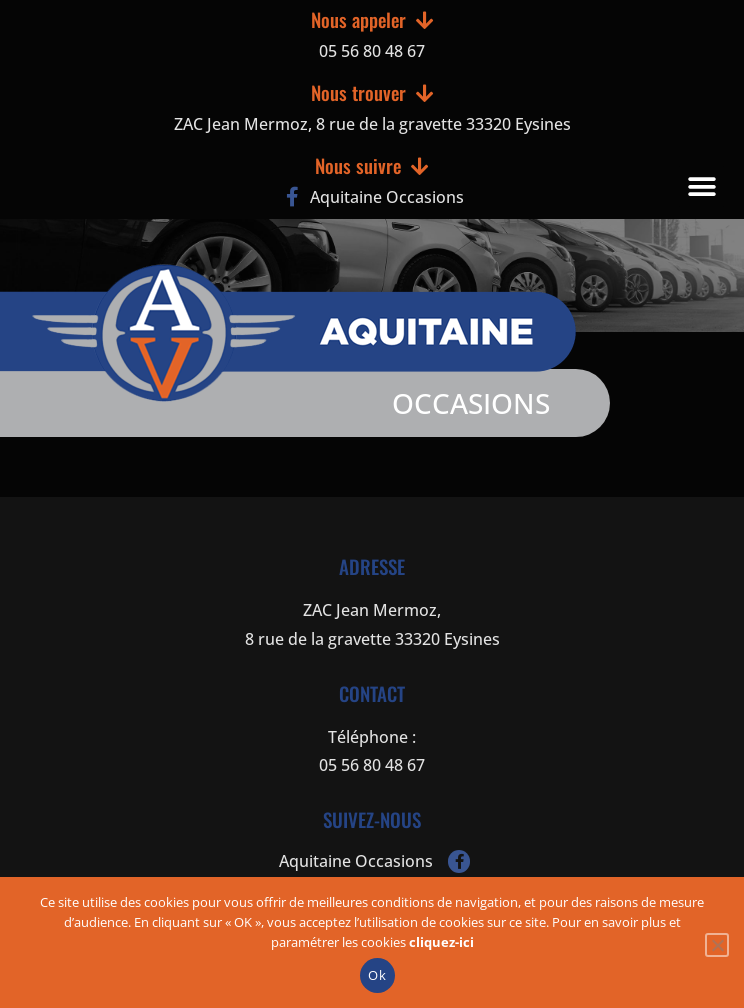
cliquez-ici (441, 942)
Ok (377, 975)
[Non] (717, 945)
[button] (701, 186)
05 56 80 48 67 (372, 51)
